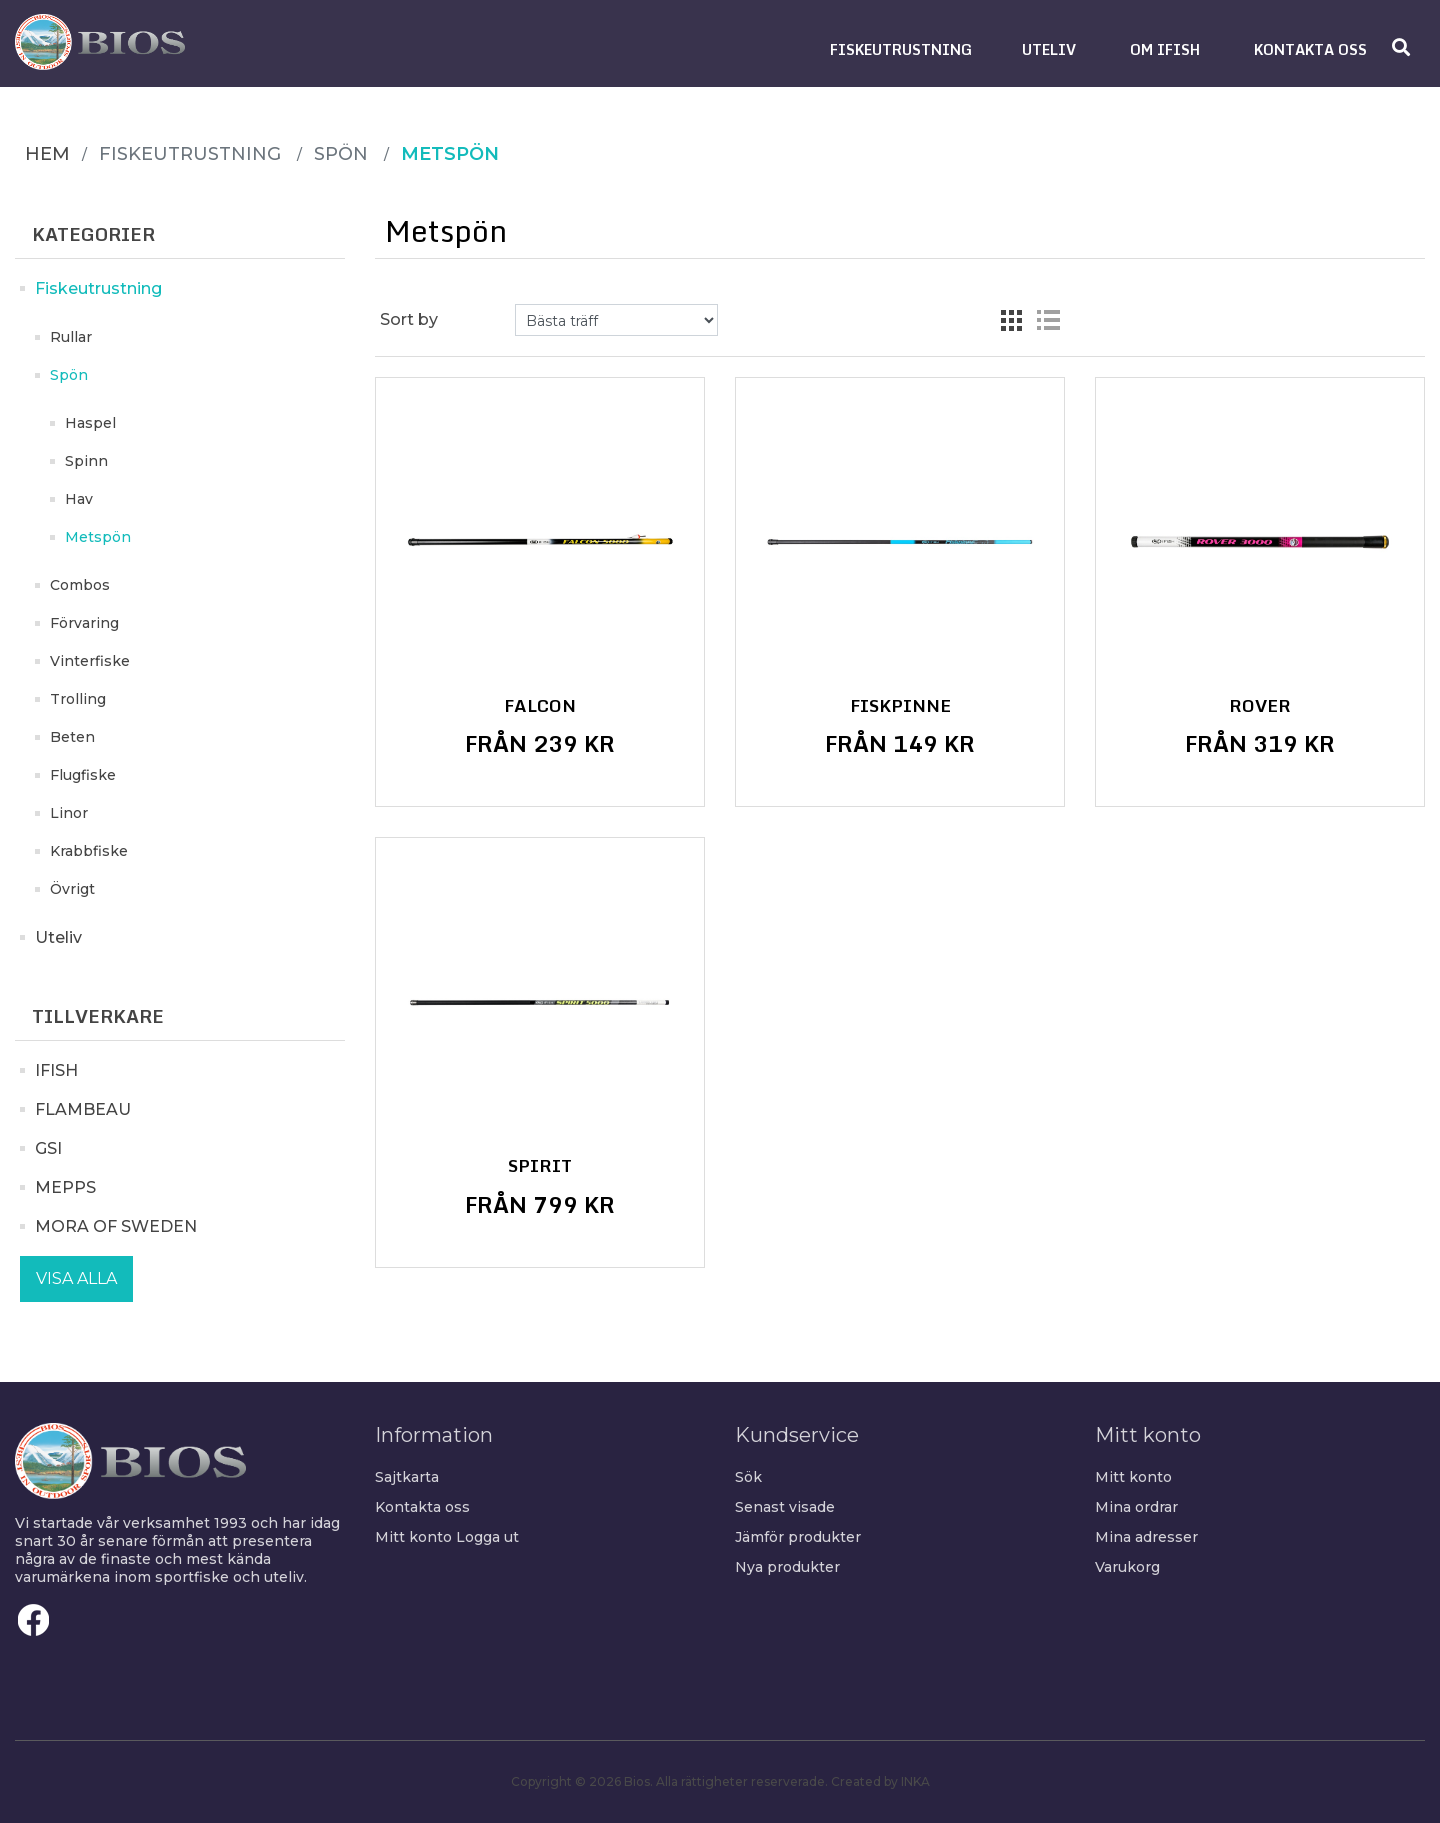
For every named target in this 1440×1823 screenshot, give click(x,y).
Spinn (86, 461)
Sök (748, 1477)
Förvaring (84, 623)
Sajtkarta (407, 1477)
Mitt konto (413, 1537)
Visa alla (76, 1278)
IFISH (56, 1070)
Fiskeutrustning (98, 288)
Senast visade (785, 1507)
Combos (80, 585)
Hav (79, 499)
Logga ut (487, 1537)
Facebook (34, 1620)
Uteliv (58, 937)
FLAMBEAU (83, 1109)
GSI (48, 1148)
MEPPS (65, 1187)
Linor (69, 813)
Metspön (98, 537)
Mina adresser (1146, 1537)
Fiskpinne (900, 706)
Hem (47, 154)
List (1048, 320)
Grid (1012, 320)
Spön (69, 375)
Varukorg (1127, 1567)
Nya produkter (787, 1567)
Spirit (540, 1166)
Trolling (78, 699)
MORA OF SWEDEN (116, 1226)
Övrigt (72, 889)
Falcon (540, 706)
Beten (72, 737)
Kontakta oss (422, 1507)
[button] (901, 49)
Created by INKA (880, 1781)
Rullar (71, 337)
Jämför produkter (798, 1537)
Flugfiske (83, 775)
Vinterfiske (90, 661)
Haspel (90, 423)
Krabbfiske (89, 851)
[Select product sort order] (616, 320)
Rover (1260, 706)
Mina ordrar (1136, 1507)
